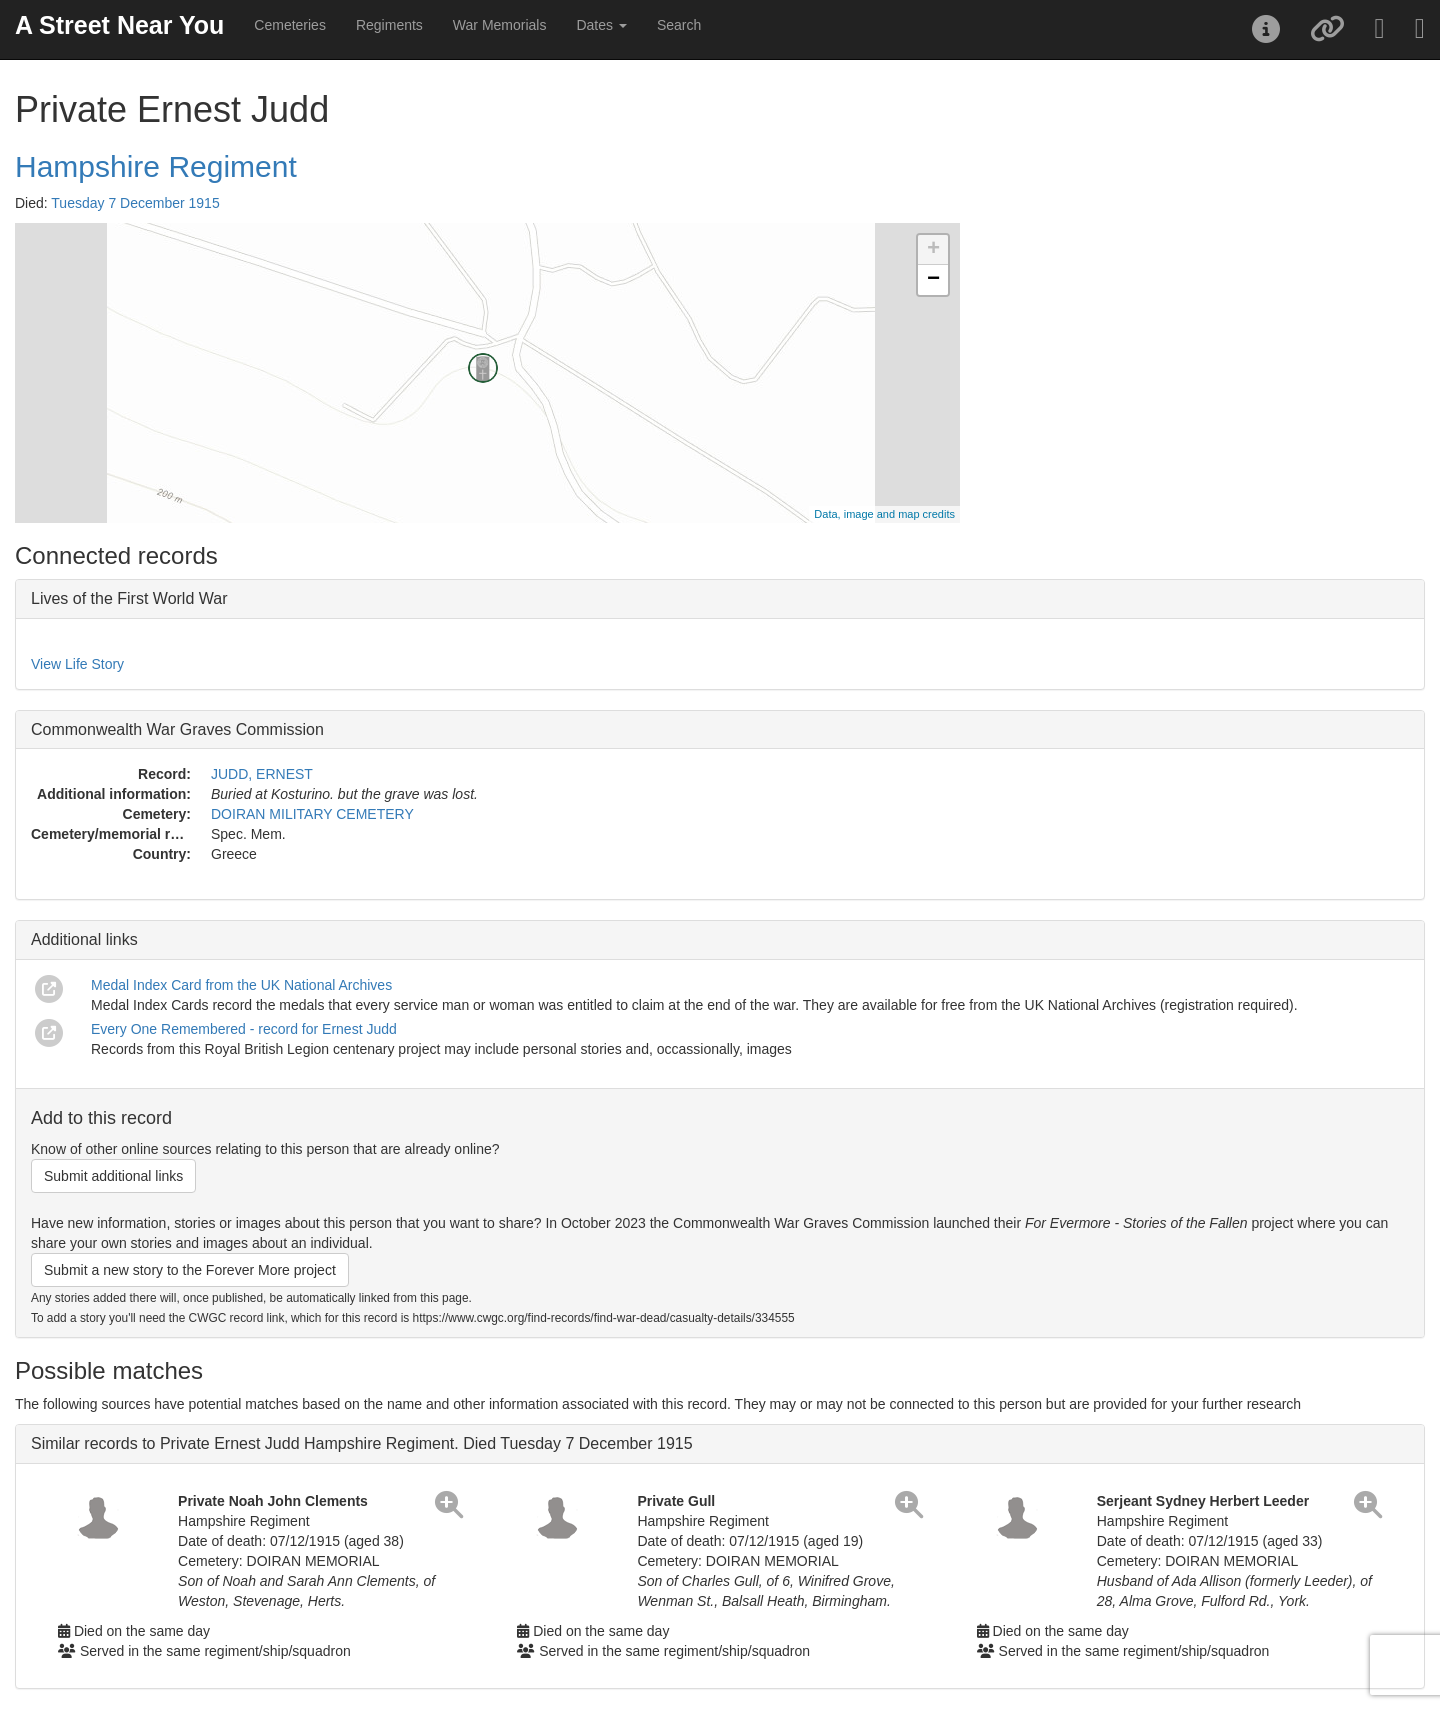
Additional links (84, 939)
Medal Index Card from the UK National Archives (241, 985)
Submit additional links (113, 1176)
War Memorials (500, 25)
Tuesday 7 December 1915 (135, 203)
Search (679, 25)
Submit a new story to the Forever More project (190, 1270)
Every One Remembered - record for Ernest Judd (244, 1029)
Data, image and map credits (884, 514)
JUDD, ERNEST (262, 774)
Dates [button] (601, 25)
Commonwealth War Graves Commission (177, 729)
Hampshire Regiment (156, 166)
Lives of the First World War (129, 598)
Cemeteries (290, 25)
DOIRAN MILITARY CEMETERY (312, 814)
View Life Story (77, 664)
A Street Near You (119, 25)
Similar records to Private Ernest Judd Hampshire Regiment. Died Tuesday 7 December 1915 (362, 1443)
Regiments (389, 25)
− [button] (933, 280)
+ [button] (933, 250)
